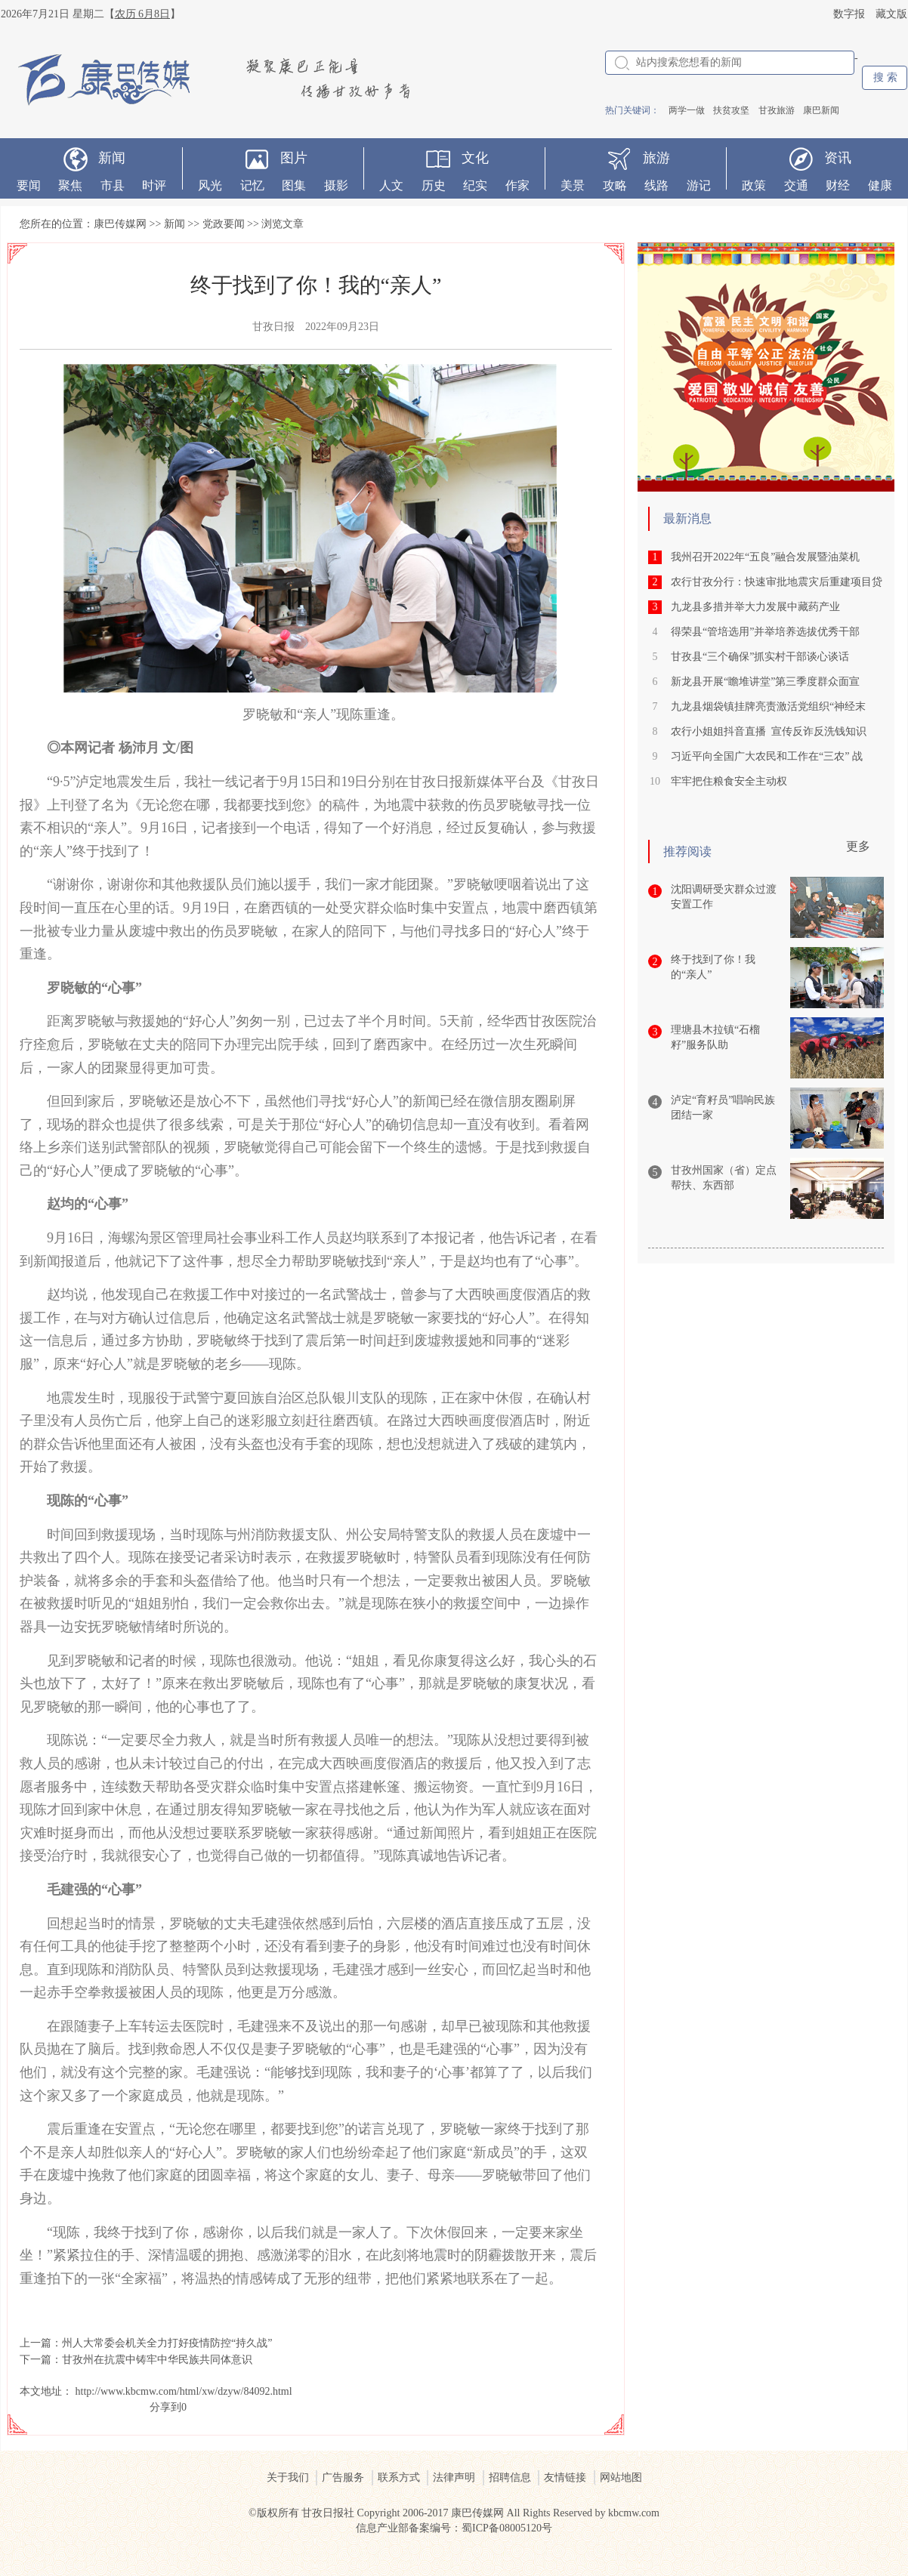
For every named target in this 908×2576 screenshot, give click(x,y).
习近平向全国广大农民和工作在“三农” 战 (767, 756)
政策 (754, 185)
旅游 (656, 157)
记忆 (252, 185)
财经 (838, 185)
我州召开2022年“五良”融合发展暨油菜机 (765, 557)
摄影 (336, 185)
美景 (573, 185)
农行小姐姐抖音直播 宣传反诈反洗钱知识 (768, 731)
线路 (656, 185)
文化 (475, 157)
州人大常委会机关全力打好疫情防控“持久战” (167, 2343)
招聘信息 (510, 2477)
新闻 (111, 157)
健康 (880, 185)
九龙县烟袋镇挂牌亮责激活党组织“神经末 (768, 706)
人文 (391, 185)
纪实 (475, 185)
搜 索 (885, 77)
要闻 (29, 185)
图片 (293, 157)
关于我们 (288, 2477)
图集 (294, 185)
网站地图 (621, 2477)
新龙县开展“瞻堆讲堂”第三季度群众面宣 (765, 681)
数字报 (849, 14)
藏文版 (891, 14)
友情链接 (565, 2477)
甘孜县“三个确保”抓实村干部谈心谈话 (760, 656)
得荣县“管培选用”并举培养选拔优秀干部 (765, 631)
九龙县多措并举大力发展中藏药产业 (755, 606)
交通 (796, 185)
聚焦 (70, 185)
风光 (210, 185)
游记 (699, 185)
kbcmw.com (633, 2513)
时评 (154, 185)
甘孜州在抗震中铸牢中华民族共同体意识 (157, 2359)
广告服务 (343, 2477)
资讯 (837, 157)
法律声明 (454, 2477)
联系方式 (399, 2477)
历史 (434, 185)
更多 (858, 846)
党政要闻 (223, 224)
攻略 (615, 185)
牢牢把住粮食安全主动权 (729, 781)
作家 (517, 185)
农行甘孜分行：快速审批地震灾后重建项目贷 (776, 582)
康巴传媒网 (120, 224)
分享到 (165, 2407)
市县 (112, 185)
